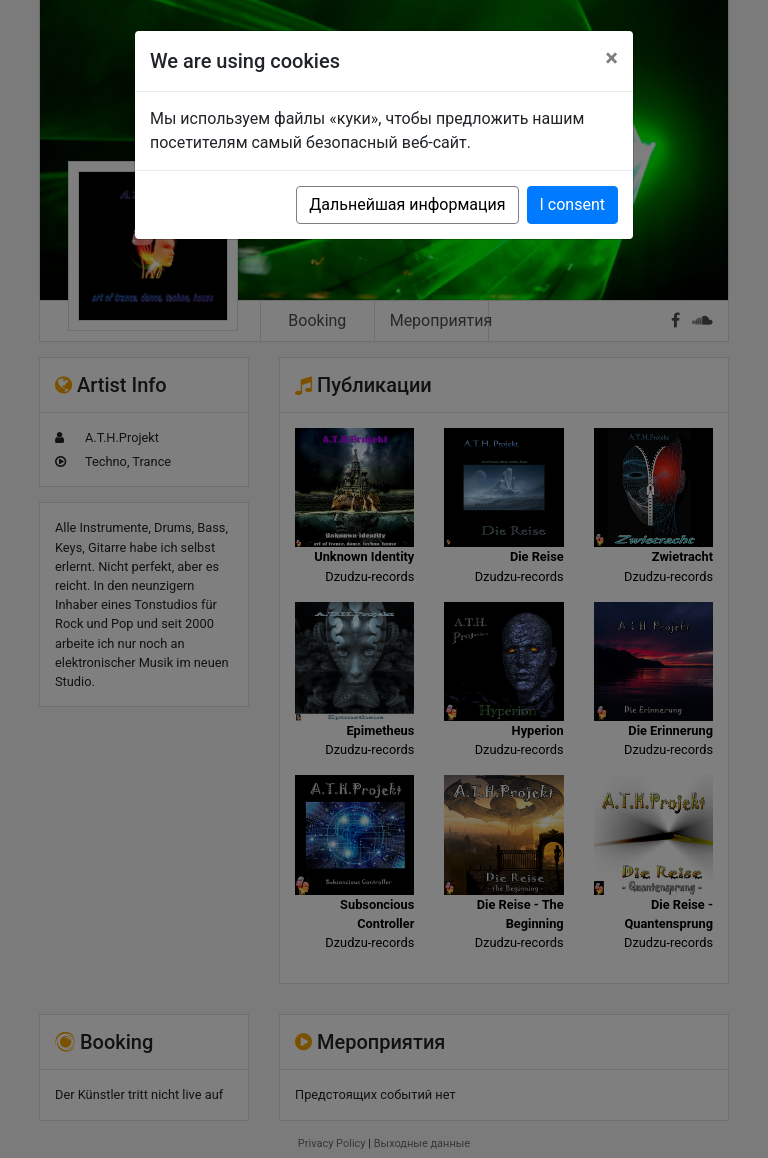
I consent (572, 204)
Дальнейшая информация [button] (407, 204)
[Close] (611, 58)
